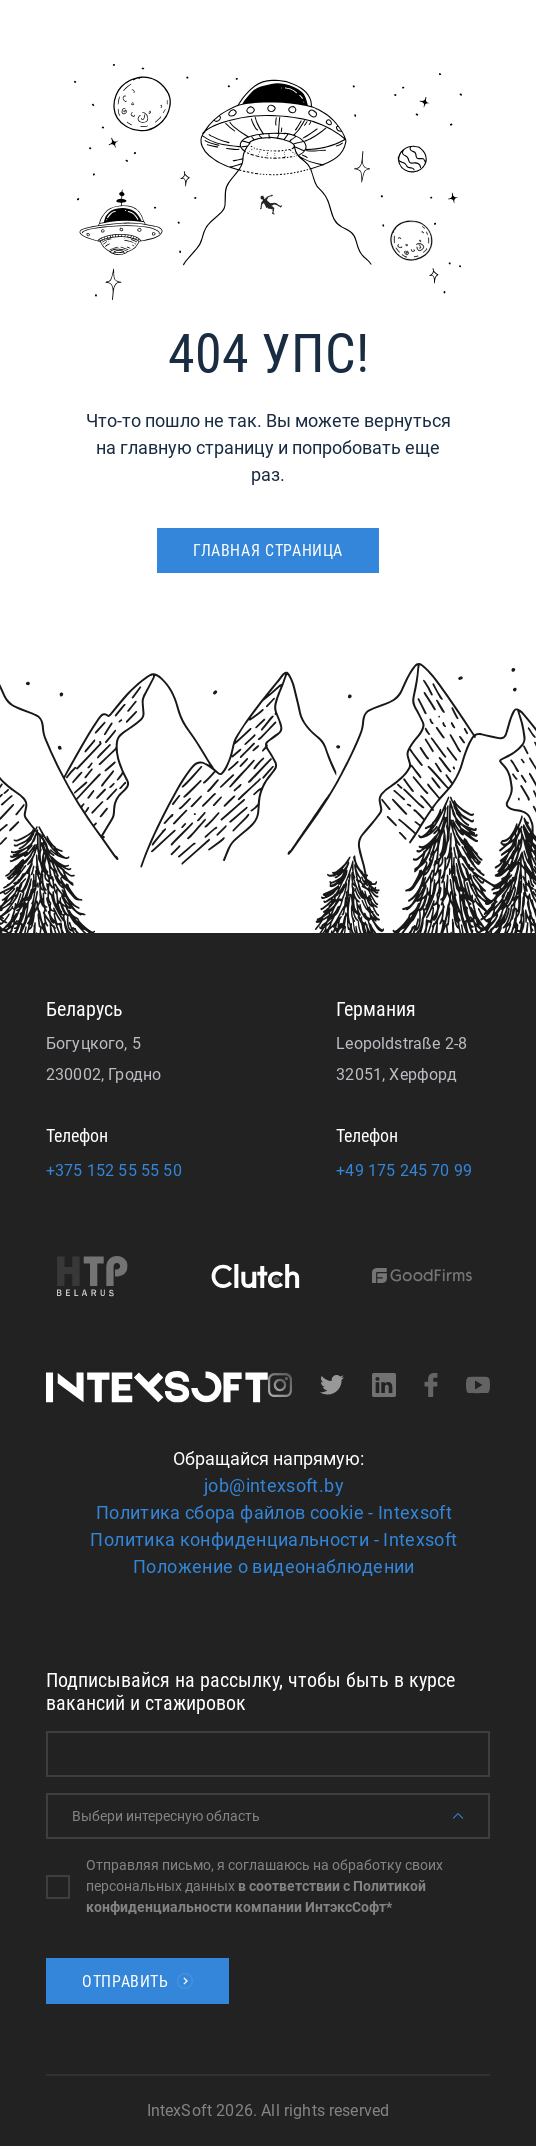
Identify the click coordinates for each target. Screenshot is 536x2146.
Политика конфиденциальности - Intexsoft (273, 1539)
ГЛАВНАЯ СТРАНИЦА (268, 550)
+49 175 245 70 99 (404, 1170)
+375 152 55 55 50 (114, 1170)
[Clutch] (264, 1278)
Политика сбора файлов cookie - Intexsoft (274, 1512)
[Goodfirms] (431, 1277)
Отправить (137, 1981)
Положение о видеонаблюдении (274, 1566)
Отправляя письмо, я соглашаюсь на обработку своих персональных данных (264, 1886)
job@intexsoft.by (274, 1485)
